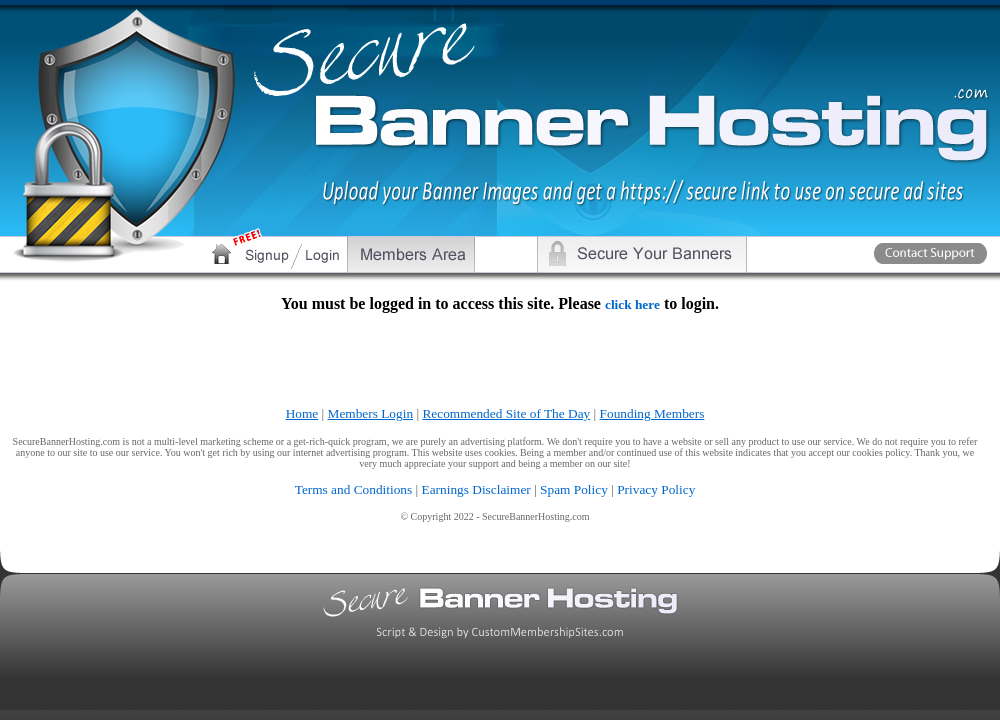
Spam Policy (574, 489)
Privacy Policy (656, 489)
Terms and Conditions (354, 489)
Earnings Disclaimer (476, 489)
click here (632, 304)
